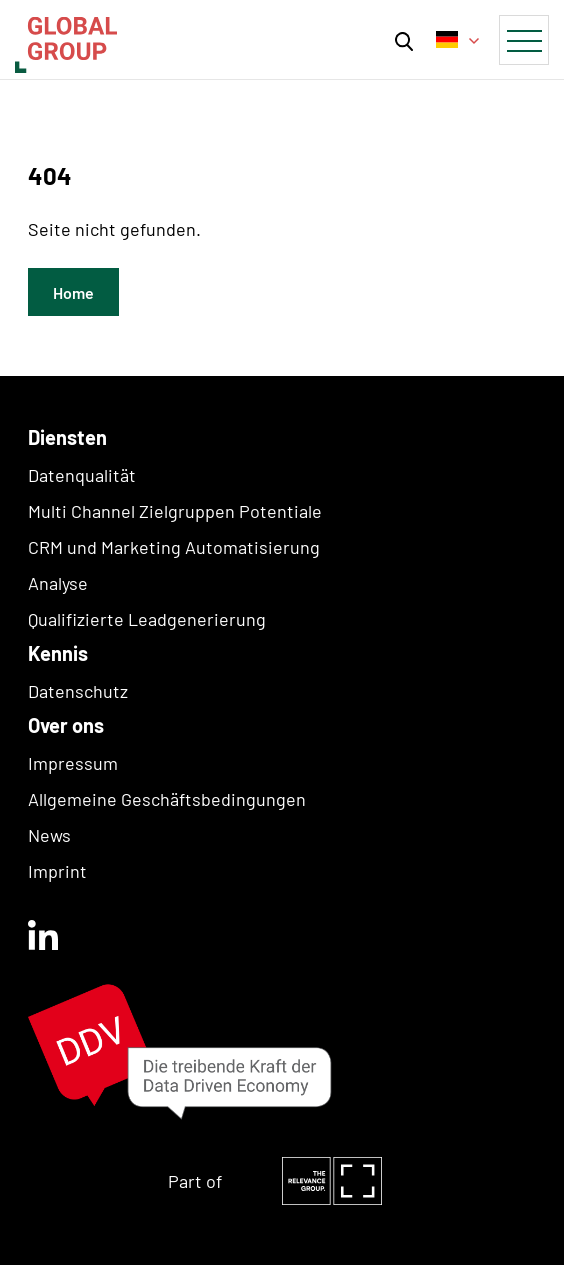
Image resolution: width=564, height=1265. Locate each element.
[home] (61, 39)
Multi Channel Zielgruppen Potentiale (175, 511)
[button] (404, 39)
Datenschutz (78, 691)
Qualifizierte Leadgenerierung (147, 619)
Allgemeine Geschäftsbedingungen (167, 799)
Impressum (73, 763)
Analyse (58, 583)
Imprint (57, 871)
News (49, 835)
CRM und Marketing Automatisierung (174, 547)
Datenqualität (82, 475)
